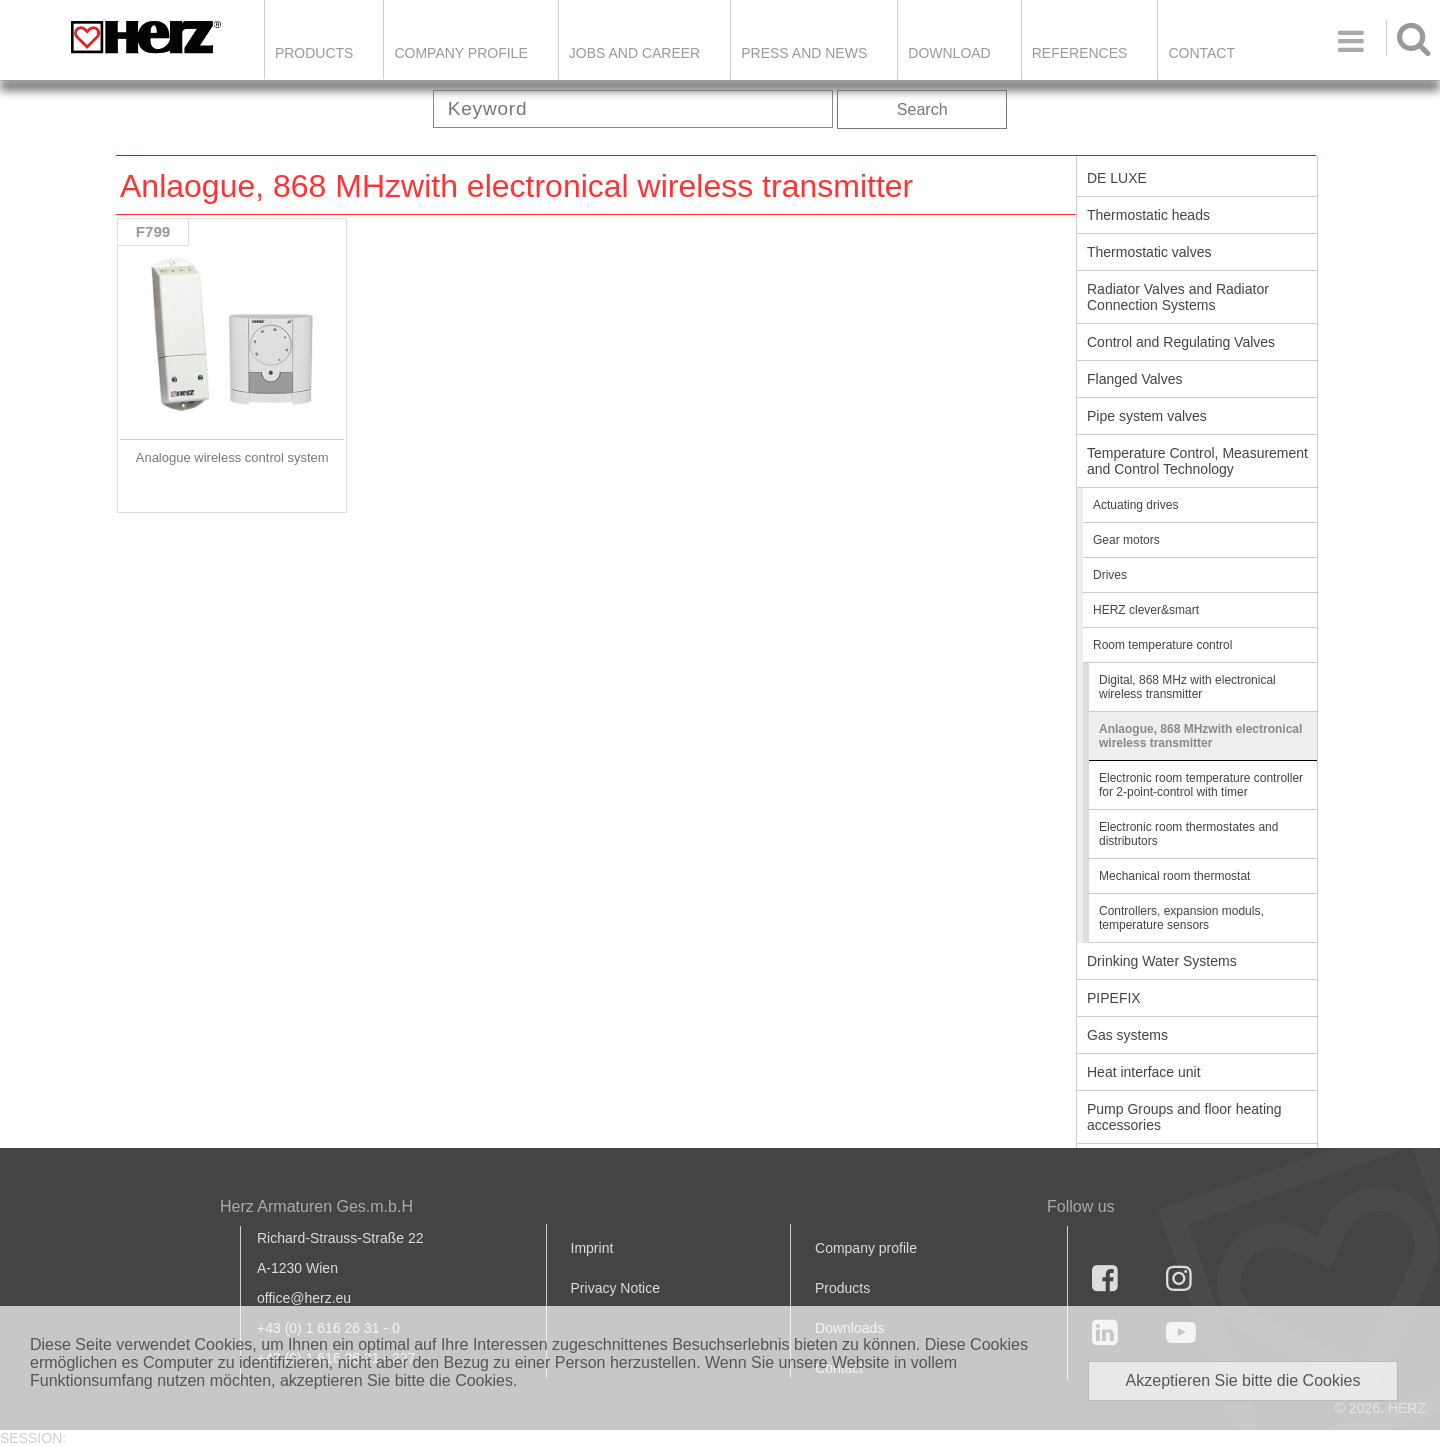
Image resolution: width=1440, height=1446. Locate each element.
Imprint (592, 1248)
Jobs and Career (634, 53)
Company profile (866, 1248)
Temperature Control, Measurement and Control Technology (1197, 461)
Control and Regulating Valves (1181, 342)
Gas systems (1127, 1035)
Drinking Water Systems (1162, 961)
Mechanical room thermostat (1174, 876)
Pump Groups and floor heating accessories (1184, 1117)
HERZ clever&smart (1146, 610)
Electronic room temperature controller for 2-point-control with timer (1201, 785)
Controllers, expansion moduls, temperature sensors (1181, 918)
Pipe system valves (1147, 416)
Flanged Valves (1134, 379)
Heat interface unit (1144, 1072)
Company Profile (460, 53)
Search (922, 109)
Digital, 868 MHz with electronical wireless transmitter (1187, 687)
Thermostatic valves (1149, 252)
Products (314, 53)
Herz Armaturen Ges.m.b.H (316, 1206)
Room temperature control (1162, 645)
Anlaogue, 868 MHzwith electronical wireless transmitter (1200, 736)
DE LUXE (1117, 178)
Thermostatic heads (1148, 215)
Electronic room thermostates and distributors (1188, 834)
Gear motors (1126, 540)
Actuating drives (1135, 505)
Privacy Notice (615, 1288)
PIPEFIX (1114, 998)
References (1080, 53)
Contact (1201, 53)
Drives (1110, 575)
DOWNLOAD (949, 53)
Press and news (804, 53)
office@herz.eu (304, 1298)
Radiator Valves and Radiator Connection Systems (1178, 297)
